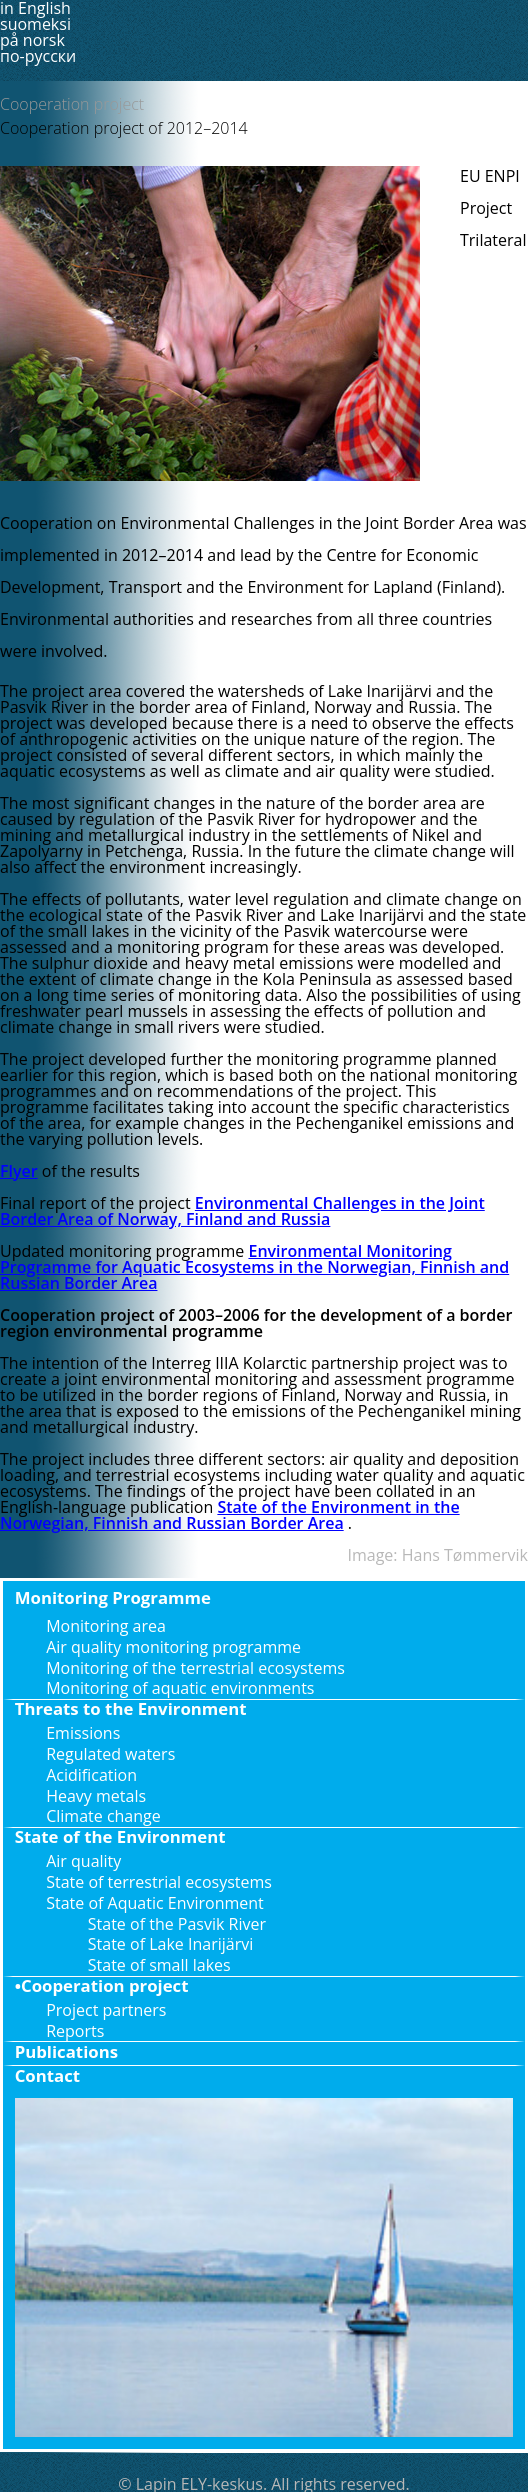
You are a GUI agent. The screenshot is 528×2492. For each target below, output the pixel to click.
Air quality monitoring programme (173, 1647)
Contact (47, 2075)
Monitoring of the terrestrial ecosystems (195, 1668)
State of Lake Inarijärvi (170, 1944)
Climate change (103, 1816)
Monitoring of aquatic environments (180, 1688)
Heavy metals (96, 1796)
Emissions (83, 1733)
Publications (66, 2051)
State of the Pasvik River (177, 1924)
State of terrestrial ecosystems (159, 1882)
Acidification (91, 1775)
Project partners (106, 2010)
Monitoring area (106, 1626)
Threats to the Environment (131, 1708)
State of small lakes (159, 1965)
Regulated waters (110, 1754)
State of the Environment (120, 1836)
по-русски (38, 56)
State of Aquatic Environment (155, 1903)
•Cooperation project (102, 1985)
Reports (75, 2031)
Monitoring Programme (113, 1597)
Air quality (83, 1861)
